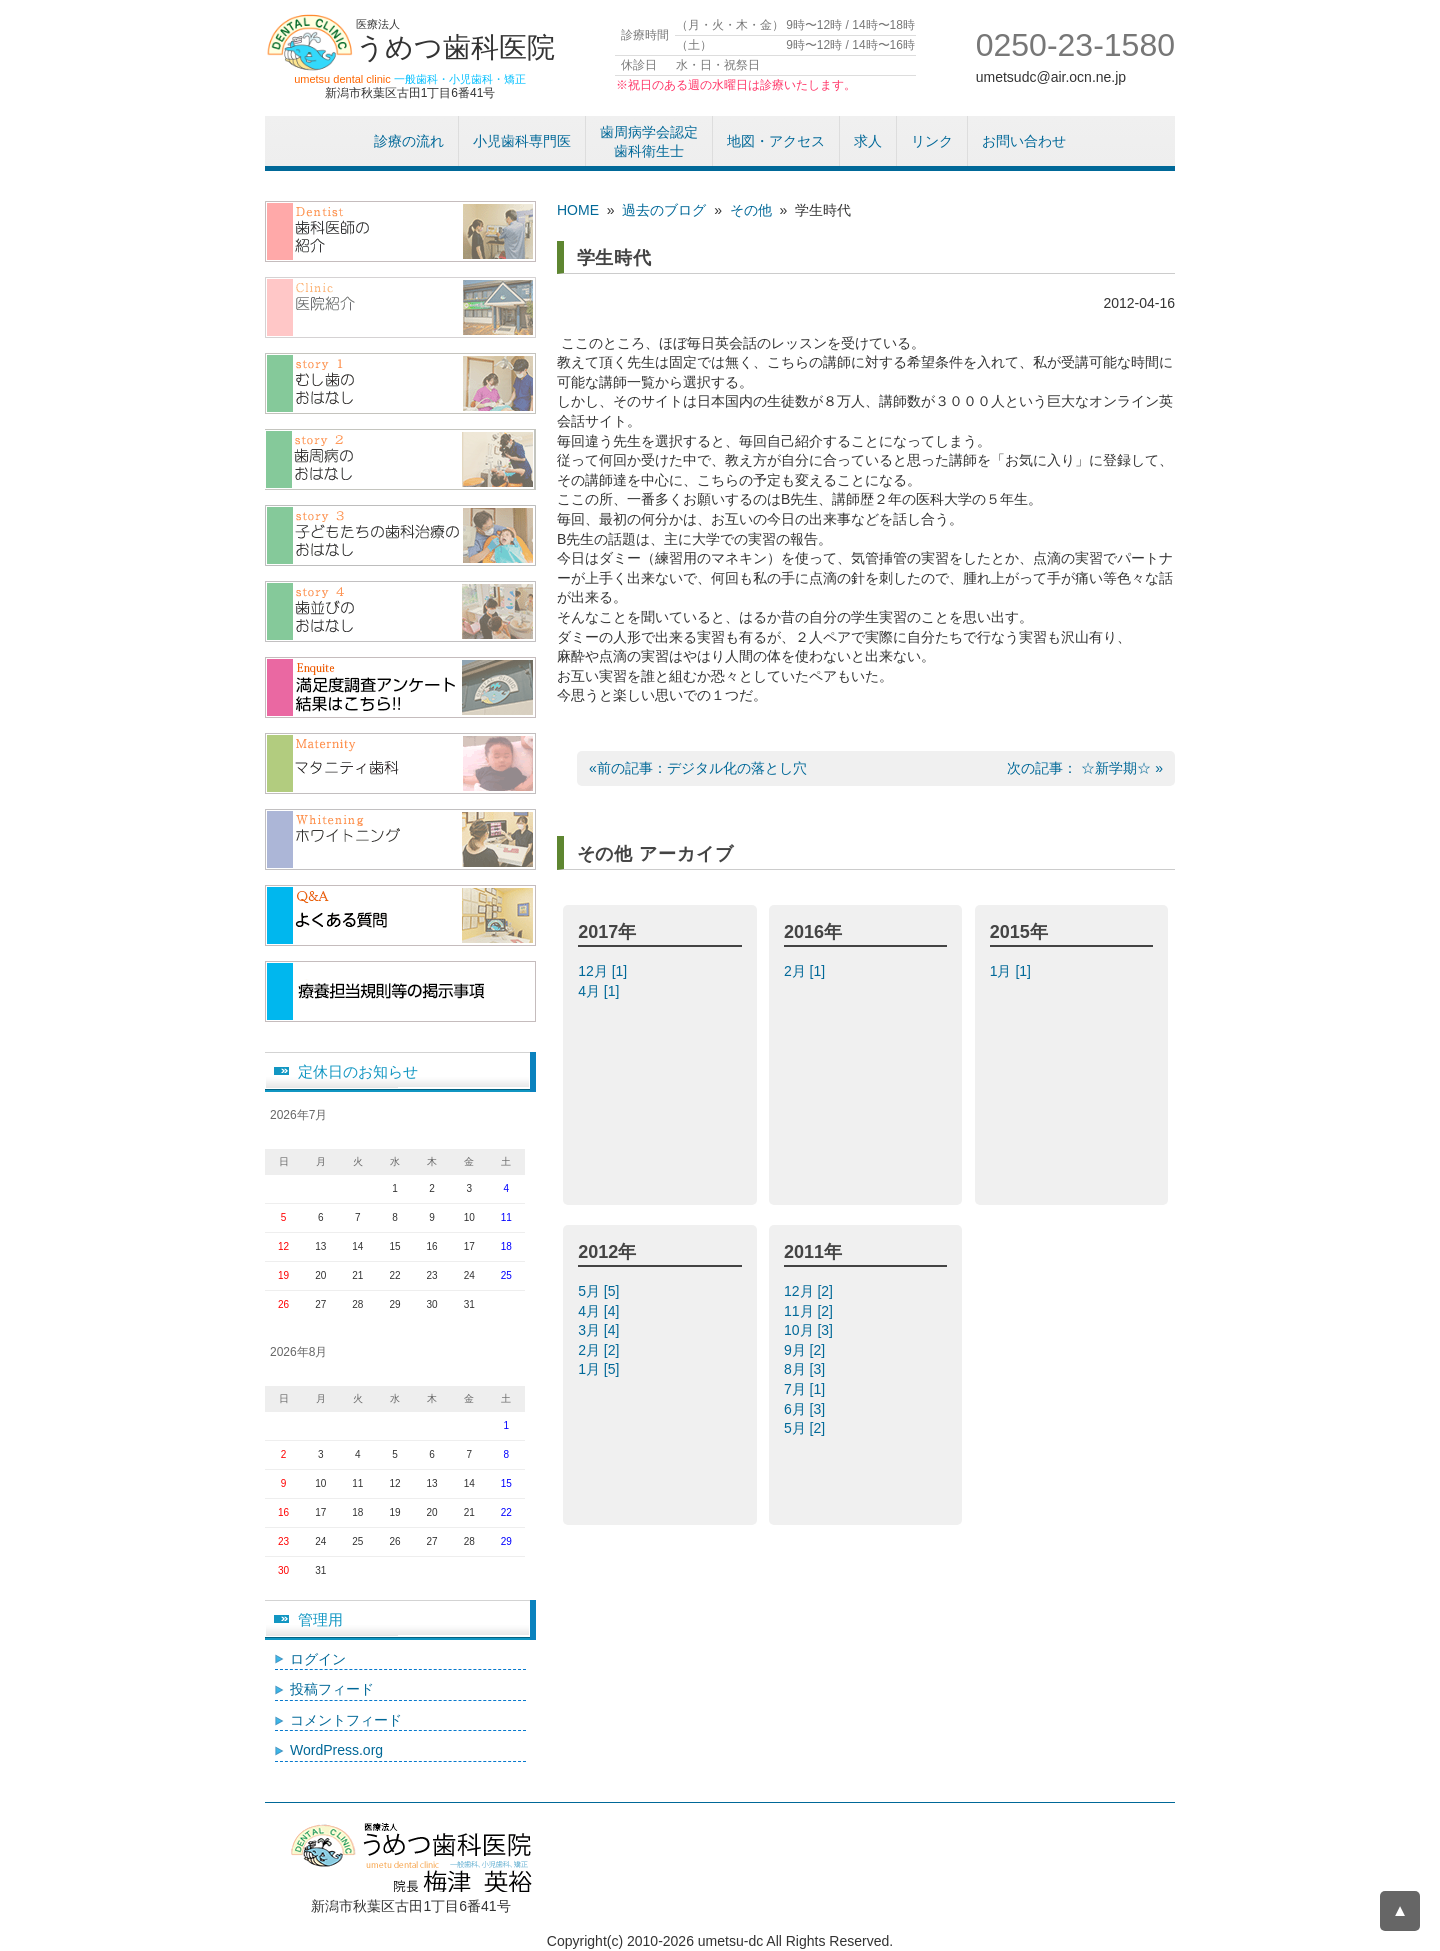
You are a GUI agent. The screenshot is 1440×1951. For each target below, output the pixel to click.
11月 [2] (810, 1311)
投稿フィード (332, 1689)
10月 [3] (810, 1330)
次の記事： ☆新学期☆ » (1085, 768)
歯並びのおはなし (400, 611)
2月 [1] (806, 971)
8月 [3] (806, 1369)
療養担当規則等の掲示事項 (400, 991)
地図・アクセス (776, 141)
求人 (868, 141)
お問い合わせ (1024, 141)
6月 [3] (806, 1409)
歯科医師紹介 (400, 231)
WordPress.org (336, 1750)
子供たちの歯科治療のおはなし (400, 535)
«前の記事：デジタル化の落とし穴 (698, 768)
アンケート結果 (400, 687)
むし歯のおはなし (400, 383)
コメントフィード (346, 1720)
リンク (932, 141)
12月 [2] (810, 1291)
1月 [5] (600, 1369)
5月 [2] (806, 1428)
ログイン (318, 1659)
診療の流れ (409, 141)
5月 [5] (600, 1291)
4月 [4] (600, 1311)
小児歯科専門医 (522, 141)
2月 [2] (600, 1350)
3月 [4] (600, 1330)
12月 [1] (604, 971)
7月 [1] (806, 1389)
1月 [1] (1012, 971)
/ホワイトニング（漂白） (400, 839)
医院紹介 (400, 307)
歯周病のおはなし (400, 459)
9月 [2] (806, 1350)
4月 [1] (600, 991)
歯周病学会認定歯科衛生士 (649, 142)
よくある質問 (400, 915)
